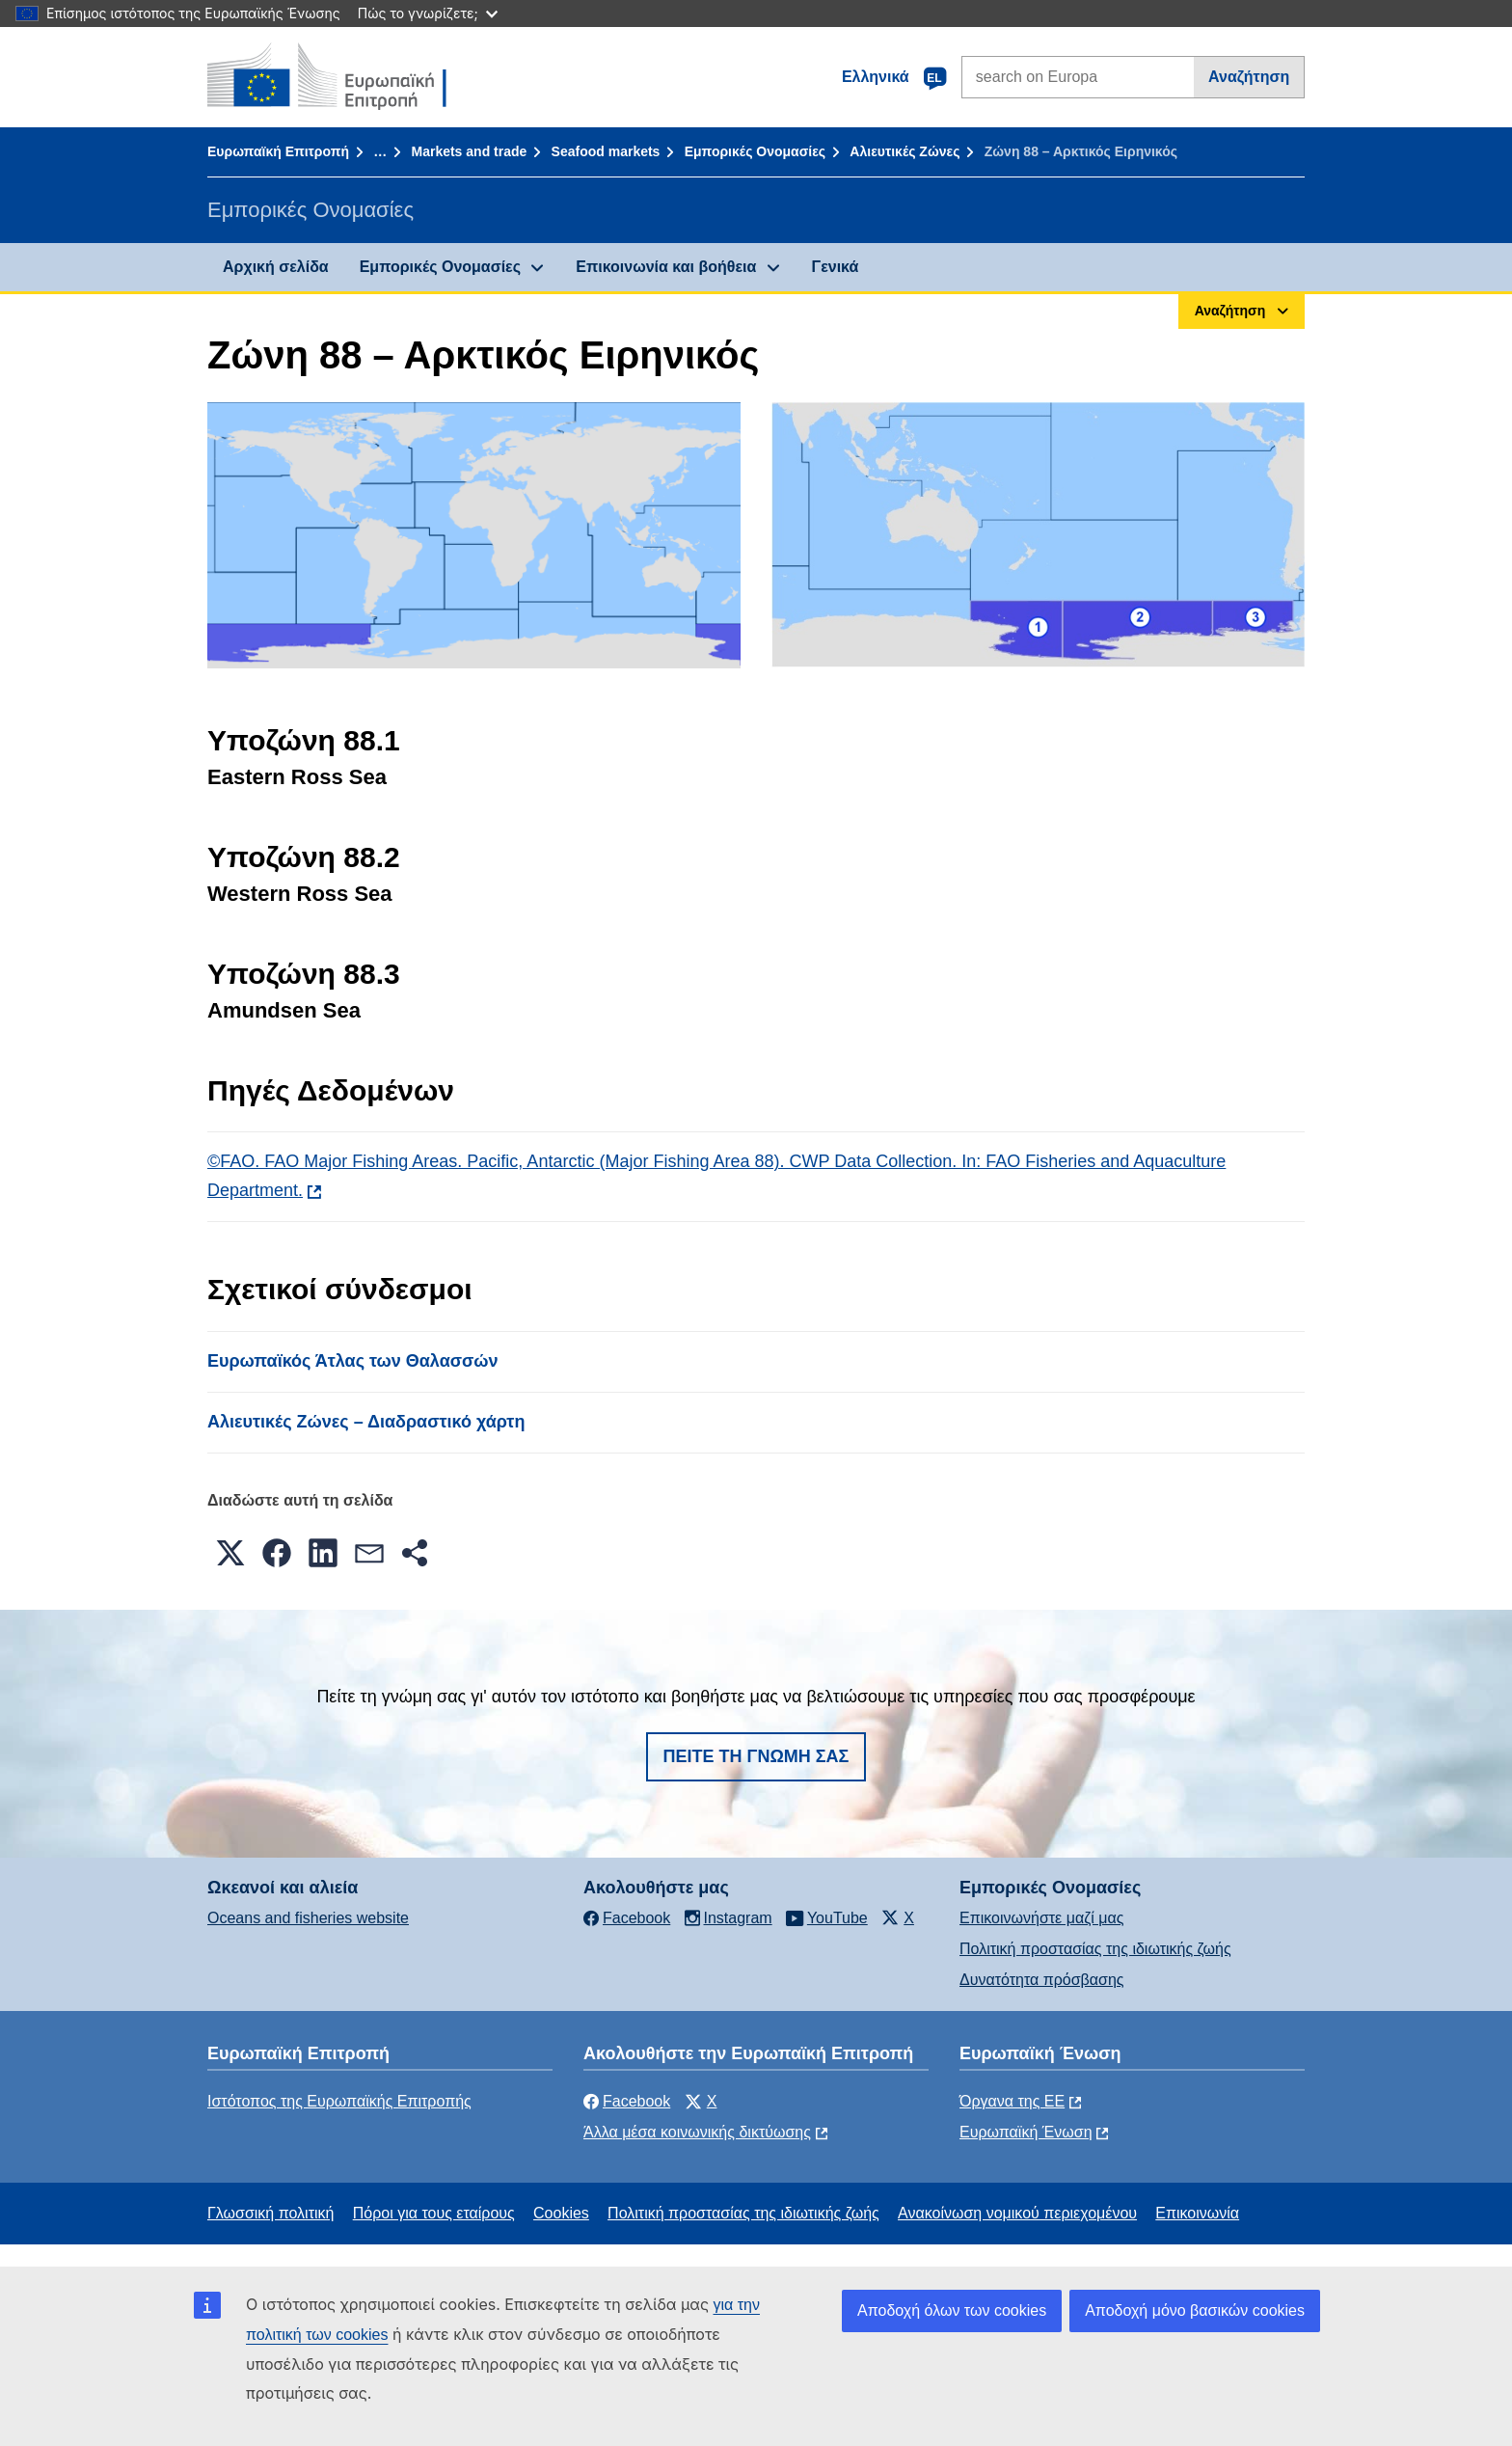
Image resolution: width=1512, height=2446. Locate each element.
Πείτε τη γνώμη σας (756, 1756)
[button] (230, 1553)
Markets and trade (468, 151)
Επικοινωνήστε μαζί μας (1041, 1918)
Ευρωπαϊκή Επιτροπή (278, 151)
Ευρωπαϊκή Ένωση (1026, 2132)
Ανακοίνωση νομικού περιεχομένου (1017, 2213)
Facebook (626, 2101)
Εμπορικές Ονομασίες (755, 151)
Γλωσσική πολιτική (270, 2213)
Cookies (561, 2213)
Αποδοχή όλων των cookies (951, 2310)
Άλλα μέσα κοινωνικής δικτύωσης (697, 2132)
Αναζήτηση (1248, 76)
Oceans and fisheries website (308, 1918)
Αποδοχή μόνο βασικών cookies (1195, 2310)
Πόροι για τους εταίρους (434, 2213)
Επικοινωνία (1197, 2213)
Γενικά (835, 266)
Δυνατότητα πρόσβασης (1041, 1979)
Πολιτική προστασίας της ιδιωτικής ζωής (1095, 1949)
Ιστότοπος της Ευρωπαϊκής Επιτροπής (339, 2101)
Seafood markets (606, 151)
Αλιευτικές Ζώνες (904, 151)
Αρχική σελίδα (276, 266)
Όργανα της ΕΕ (1012, 2101)
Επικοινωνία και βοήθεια (666, 266)
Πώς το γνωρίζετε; (428, 13)
